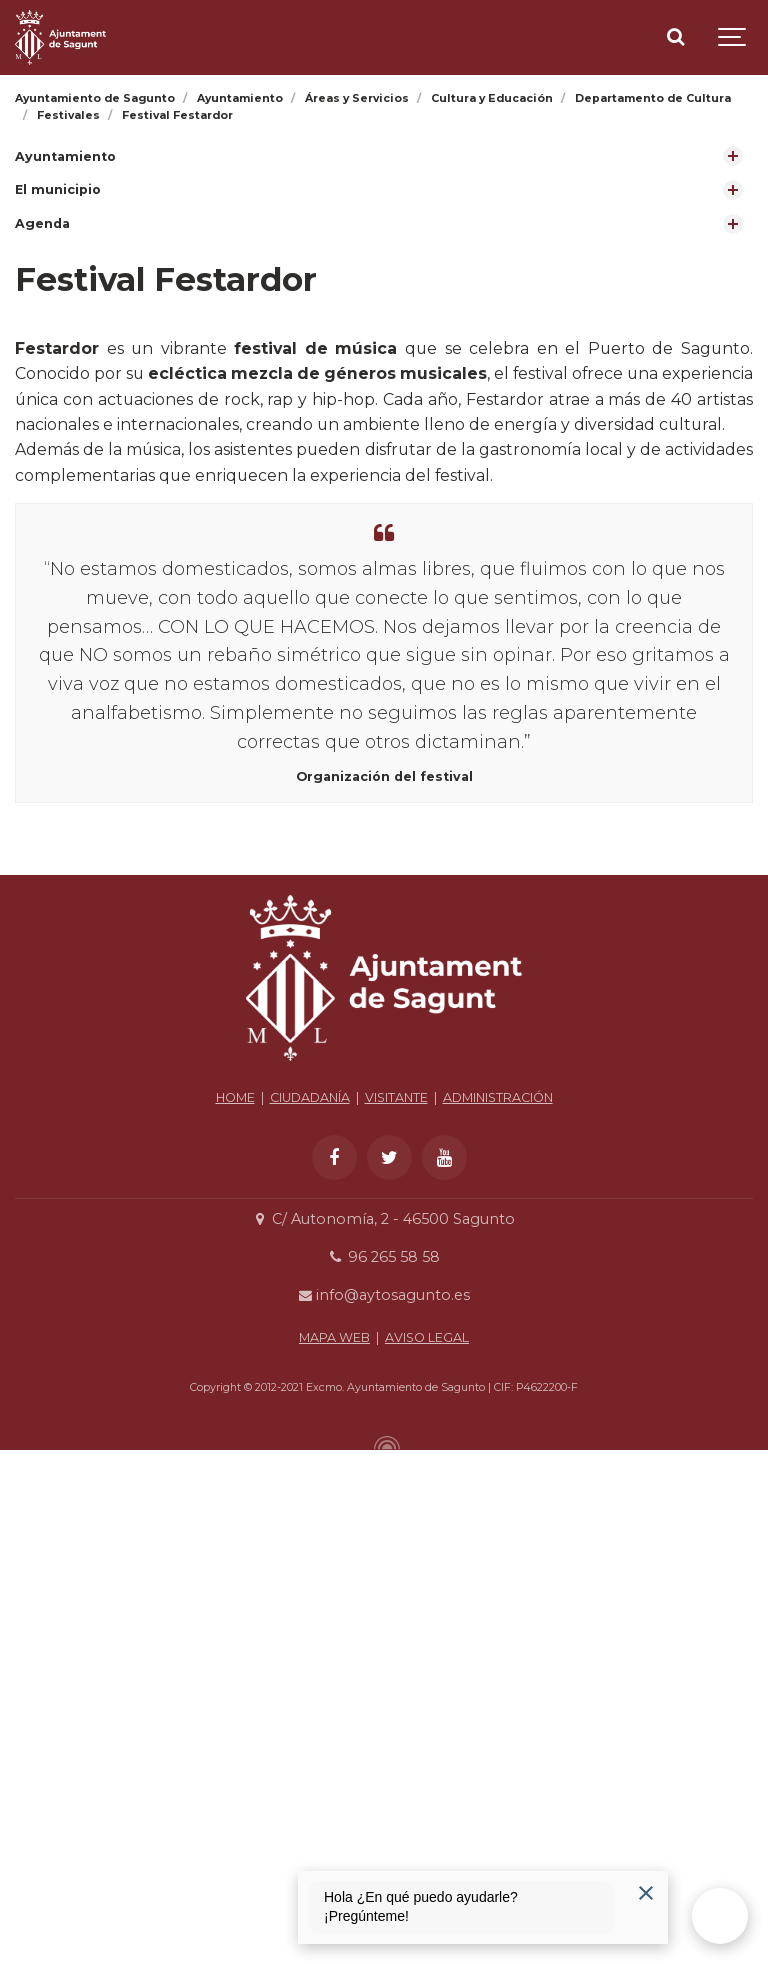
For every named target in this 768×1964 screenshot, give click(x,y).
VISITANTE (396, 1304)
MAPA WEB (334, 1543)
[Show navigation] (733, 37)
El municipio (58, 189)
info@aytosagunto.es (384, 1502)
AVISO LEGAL (427, 1543)
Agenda (42, 223)
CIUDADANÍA (310, 1304)
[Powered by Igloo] (384, 1649)
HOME (235, 1304)
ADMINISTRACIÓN (498, 1304)
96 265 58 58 (383, 1464)
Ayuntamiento (65, 156)
